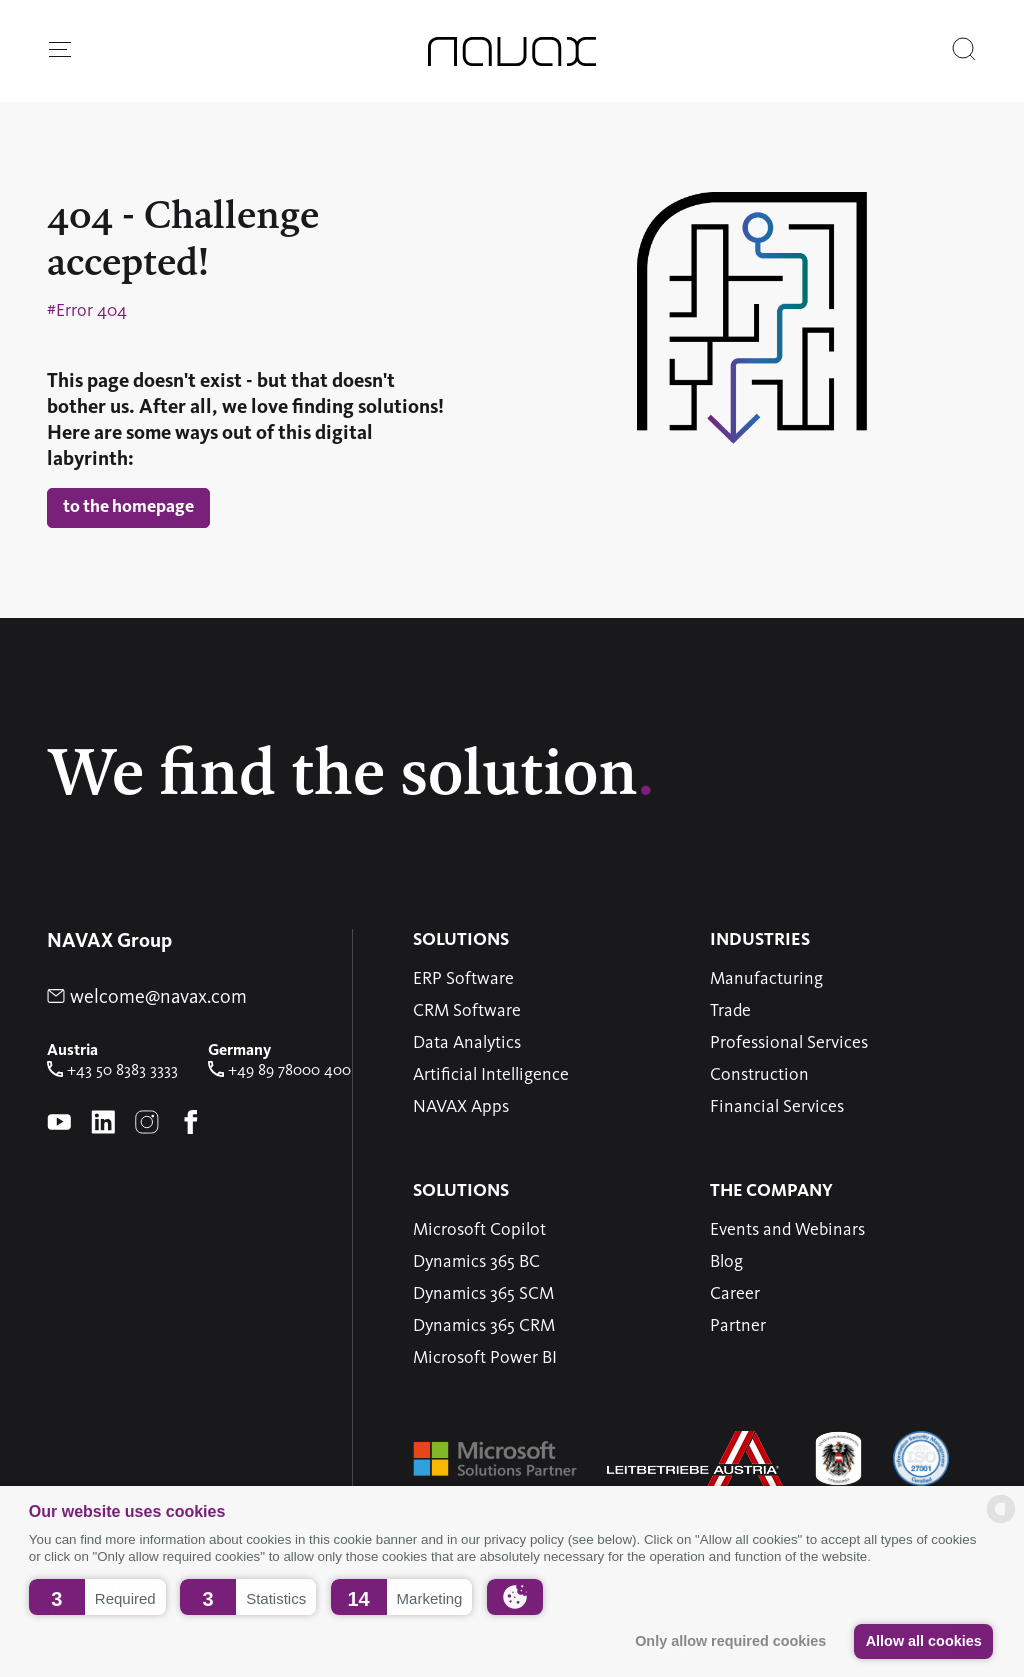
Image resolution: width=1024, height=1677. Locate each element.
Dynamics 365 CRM (484, 1326)
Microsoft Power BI (485, 1358)
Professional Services (789, 1043)
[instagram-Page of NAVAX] (147, 1124)
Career (735, 1294)
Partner (738, 1326)
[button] (97, 1597)
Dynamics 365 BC (476, 1262)
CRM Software (467, 1011)
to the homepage (128, 507)
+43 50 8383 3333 (112, 1071)
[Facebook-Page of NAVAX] (191, 1124)
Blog (726, 1262)
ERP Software (463, 979)
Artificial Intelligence (491, 1075)
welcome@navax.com (147, 998)
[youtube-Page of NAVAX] (59, 1124)
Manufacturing (766, 979)
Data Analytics (467, 1043)
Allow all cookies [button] (924, 1641)
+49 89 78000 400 (279, 1071)
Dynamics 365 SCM (483, 1294)
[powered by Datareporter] (1001, 1521)
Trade (730, 1011)
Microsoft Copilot (479, 1230)
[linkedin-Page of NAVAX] (103, 1124)
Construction (759, 1075)
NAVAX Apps (461, 1107)
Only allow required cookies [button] (730, 1641)
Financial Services (777, 1107)
